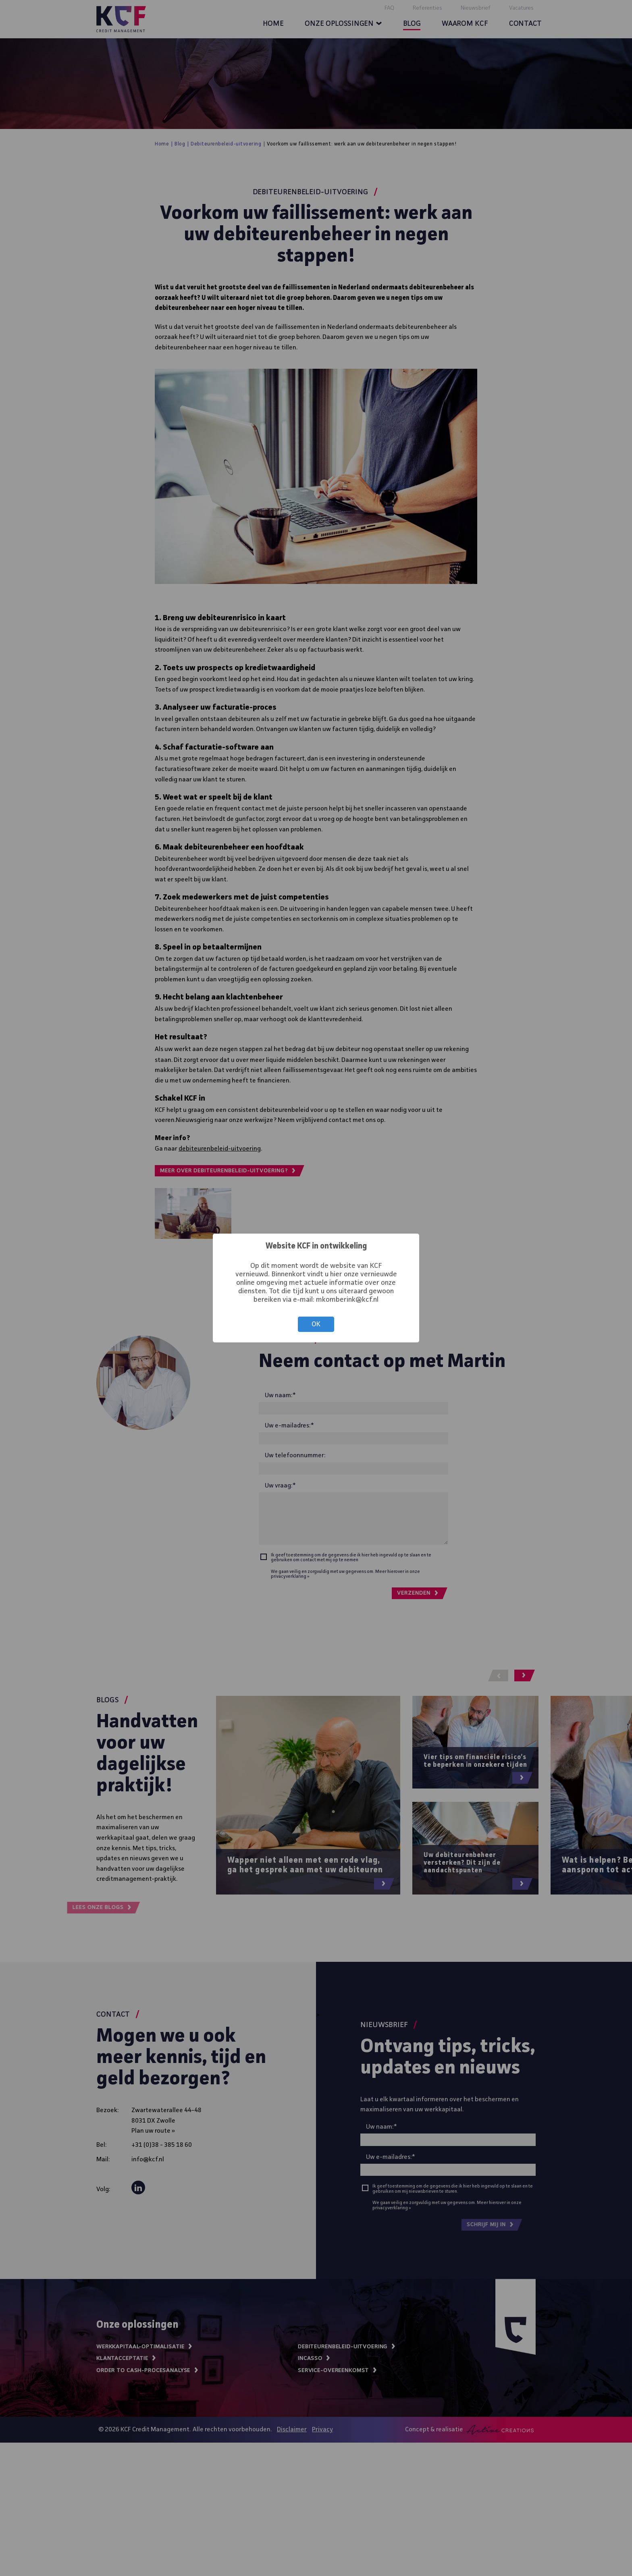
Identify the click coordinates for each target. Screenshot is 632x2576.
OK (316, 1324)
